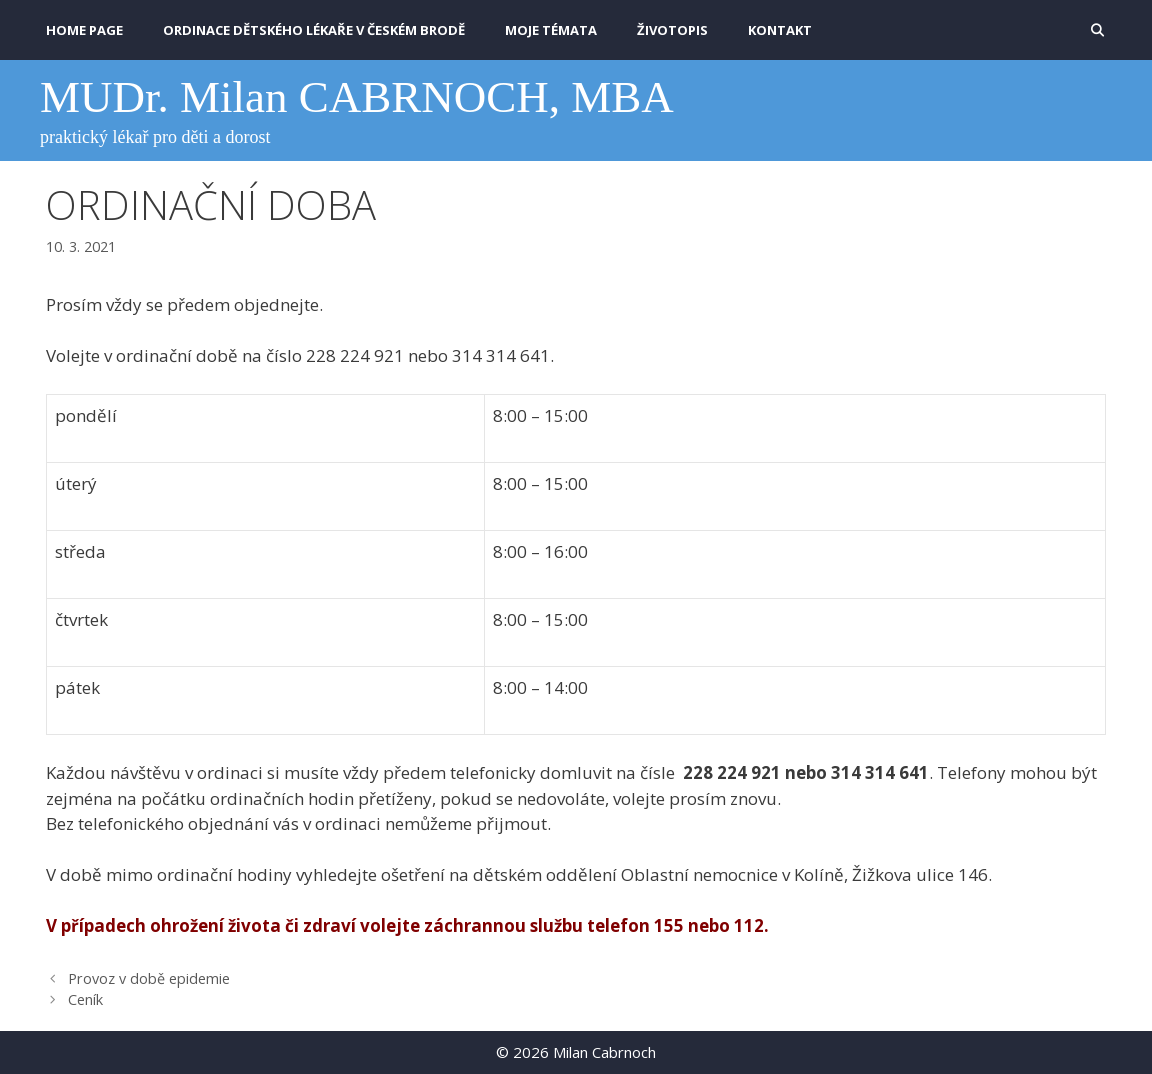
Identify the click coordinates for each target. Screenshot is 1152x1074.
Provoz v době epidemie (149, 978)
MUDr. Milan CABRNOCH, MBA (357, 97)
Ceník (85, 999)
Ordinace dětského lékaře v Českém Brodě (314, 30)
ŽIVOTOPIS (672, 30)
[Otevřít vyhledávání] (1097, 30)
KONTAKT (780, 30)
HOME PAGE (84, 30)
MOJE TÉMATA (551, 30)
